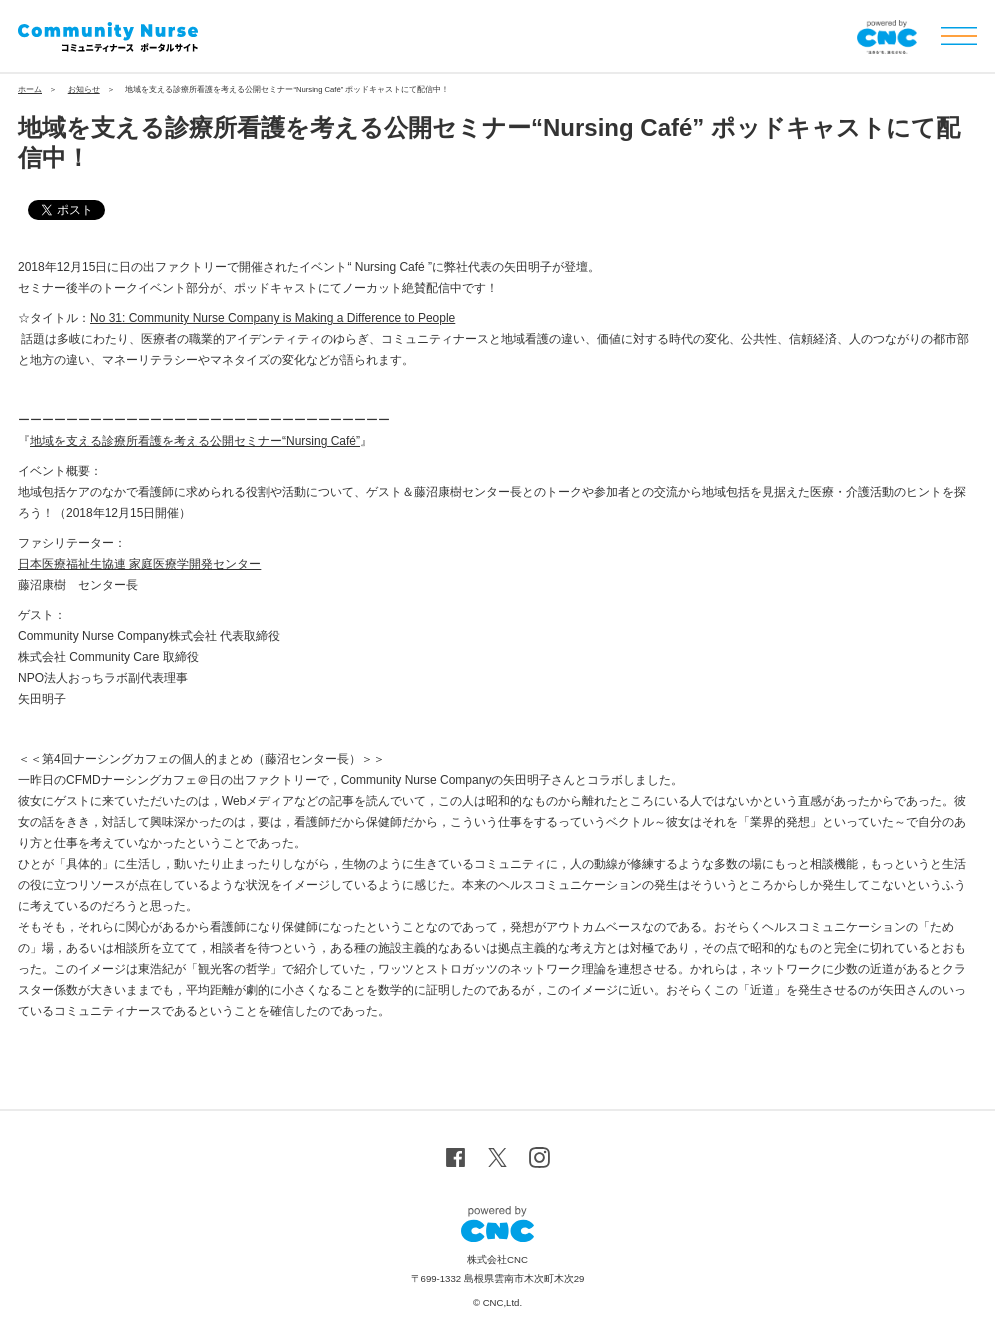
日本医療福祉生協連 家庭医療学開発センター (139, 564)
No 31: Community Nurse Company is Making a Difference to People (272, 318)
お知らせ (84, 89)
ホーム (30, 89)
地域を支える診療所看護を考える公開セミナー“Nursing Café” (195, 441)
